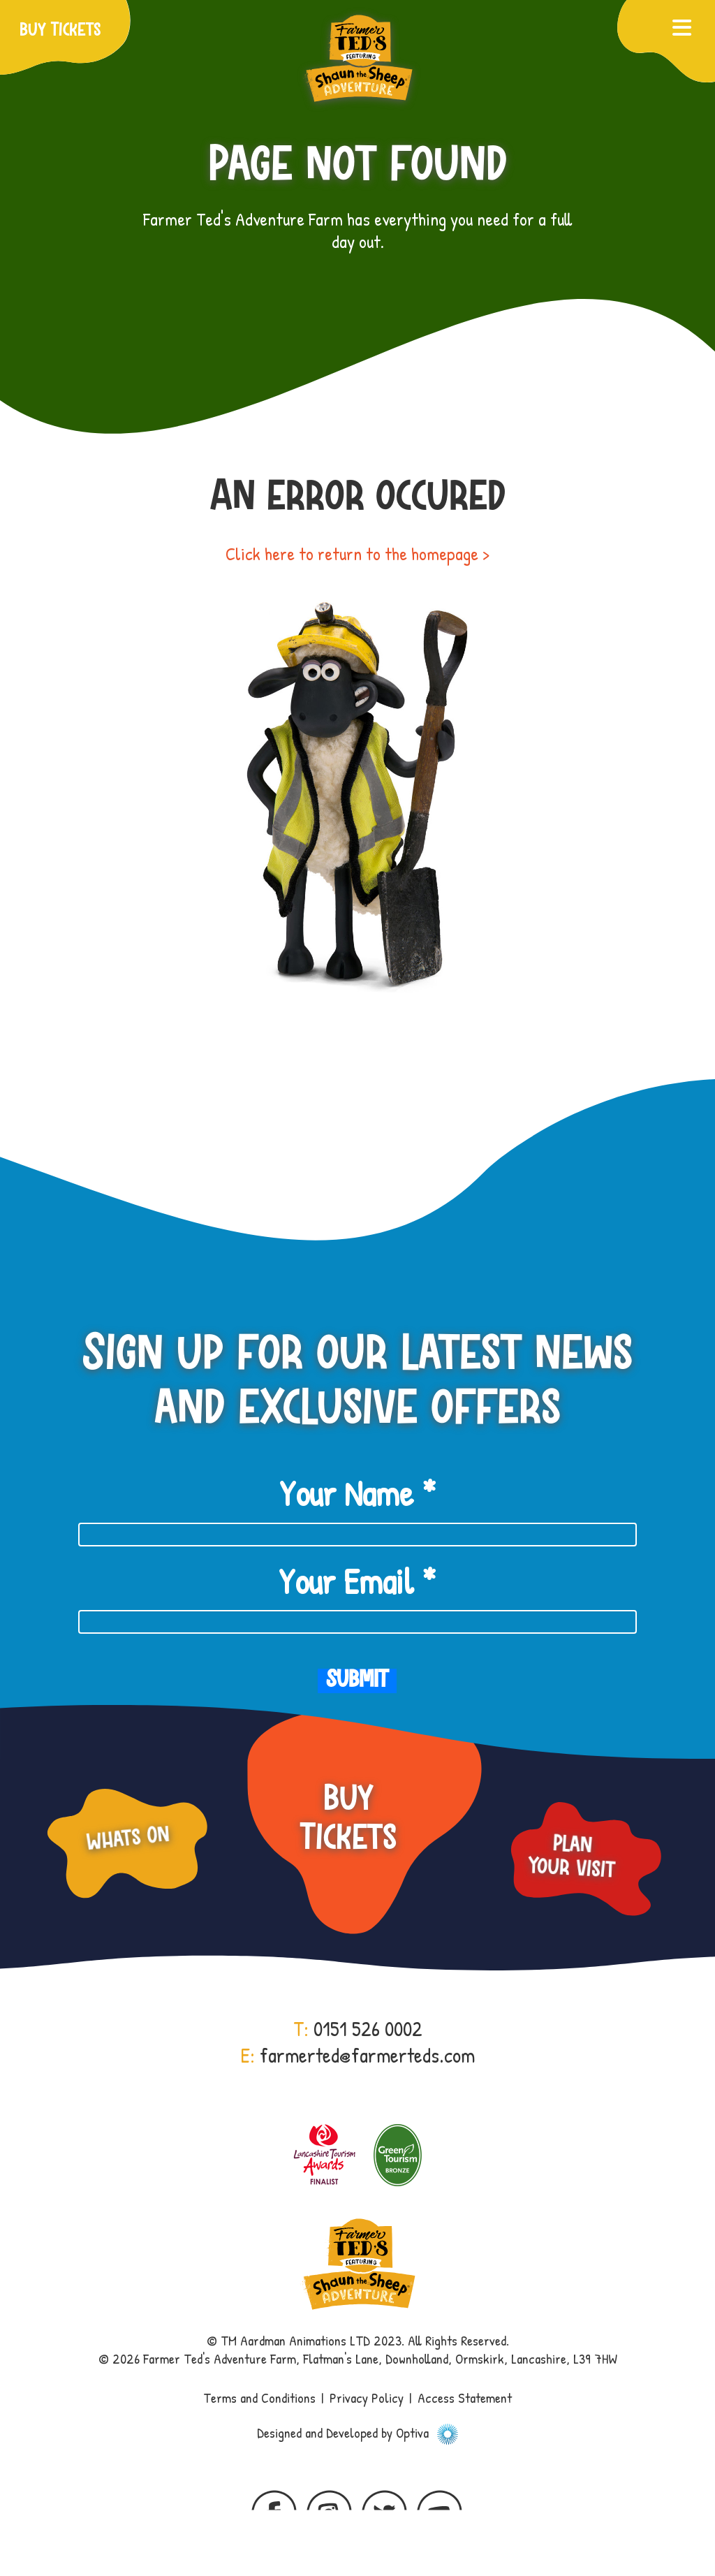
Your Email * (357, 1581)
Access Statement (465, 2397)
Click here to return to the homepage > (357, 553)
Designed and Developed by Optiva (357, 2432)
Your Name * (357, 1493)
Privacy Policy (367, 2397)
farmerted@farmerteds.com (367, 2055)
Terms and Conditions (259, 2397)
